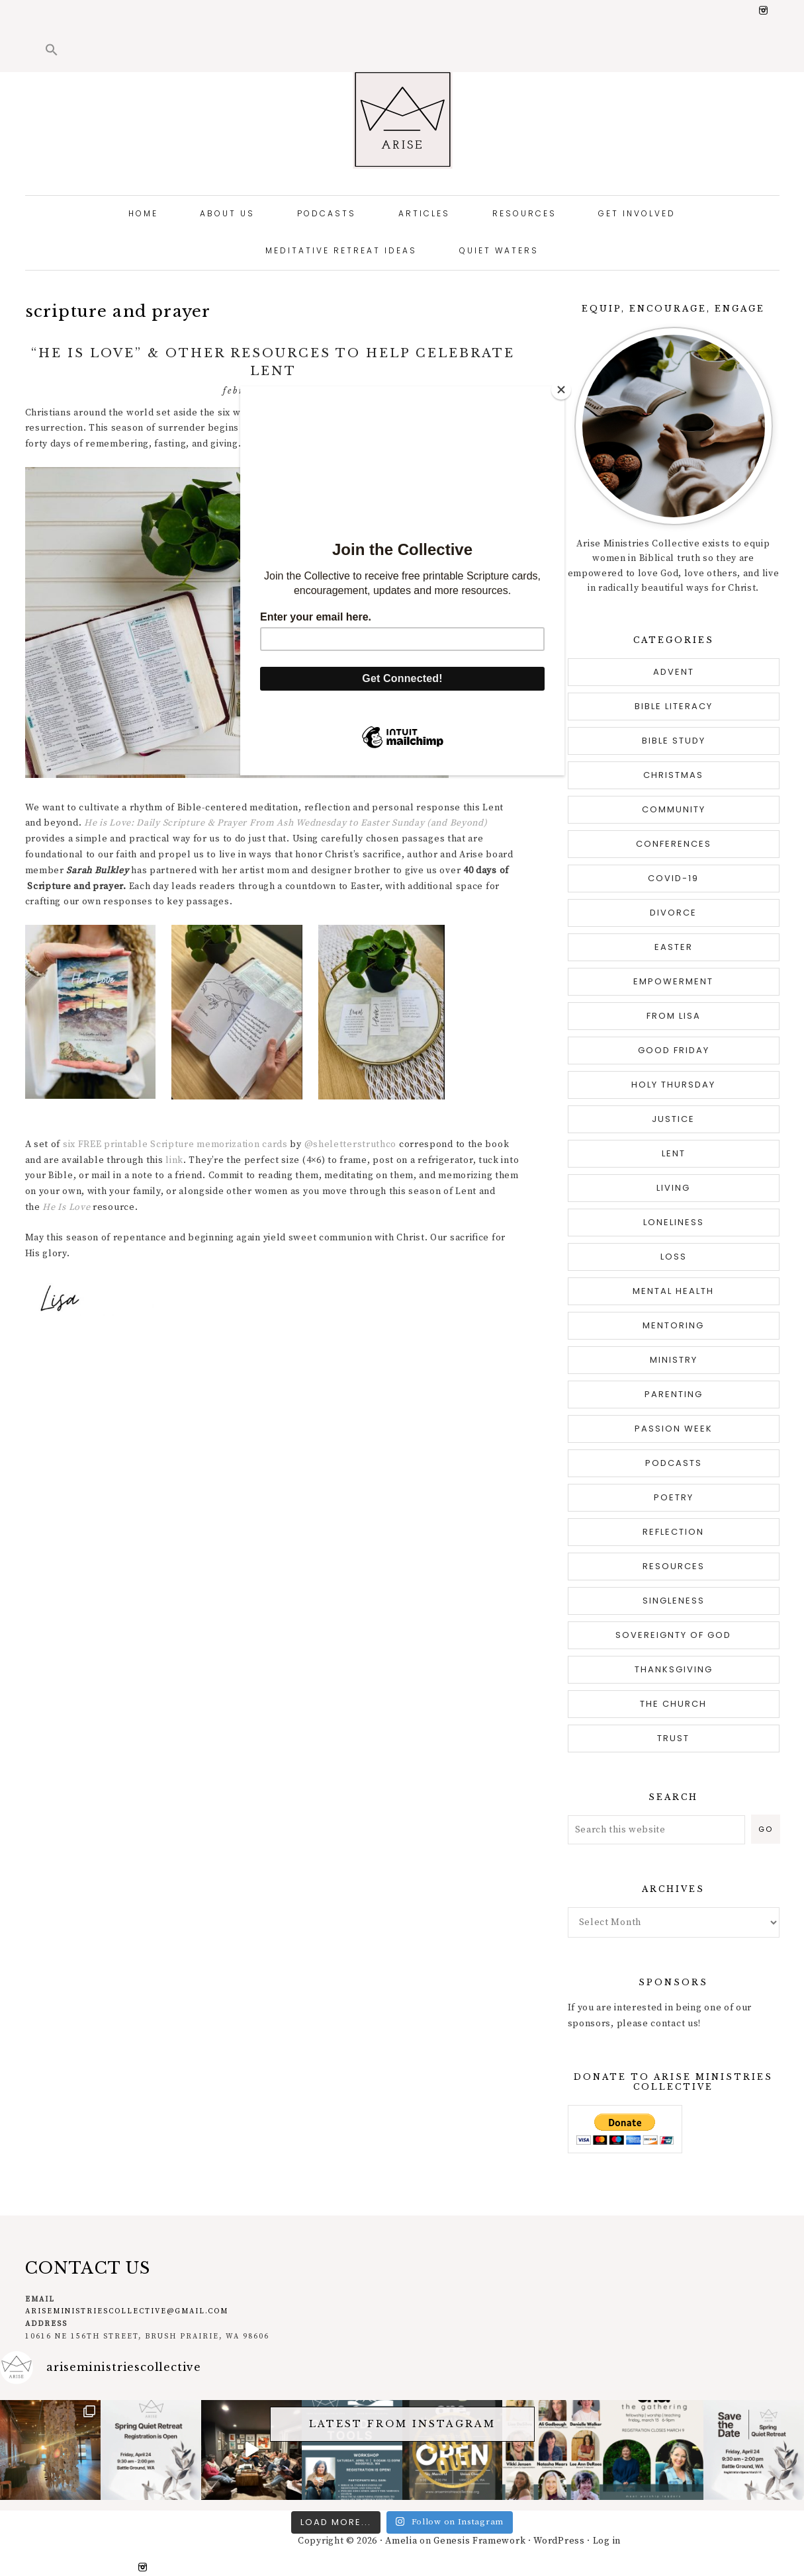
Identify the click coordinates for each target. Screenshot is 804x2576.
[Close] (561, 390)
